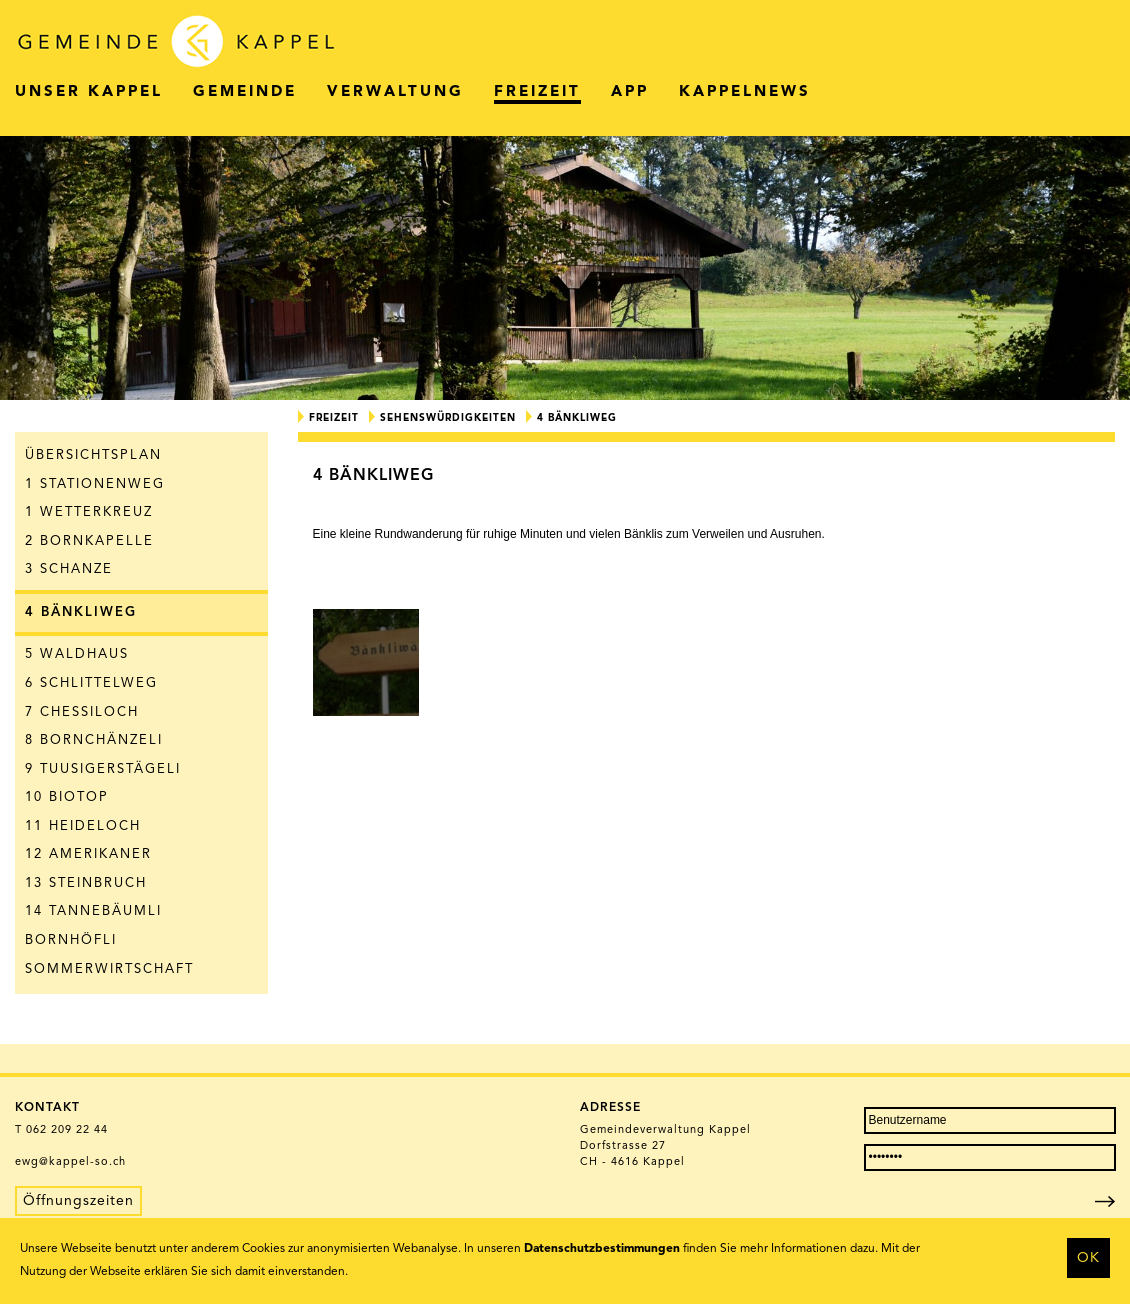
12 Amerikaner (88, 854)
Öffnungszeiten (78, 1201)
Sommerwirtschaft (109, 969)
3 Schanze (69, 569)
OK (1088, 1258)
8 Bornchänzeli (94, 740)
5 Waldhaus (77, 654)
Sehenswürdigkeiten (448, 418)
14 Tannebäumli (93, 911)
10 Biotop (67, 797)
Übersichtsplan (93, 455)
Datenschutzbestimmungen (602, 1249)
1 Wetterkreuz (89, 512)
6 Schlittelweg (91, 683)
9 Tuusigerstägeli (103, 769)
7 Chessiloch (82, 712)
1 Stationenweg (95, 484)
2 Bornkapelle (89, 541)
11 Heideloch (83, 826)
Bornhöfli (71, 940)
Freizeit (334, 418)
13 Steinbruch (86, 883)
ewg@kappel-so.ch (70, 1162)
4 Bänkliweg (81, 612)
